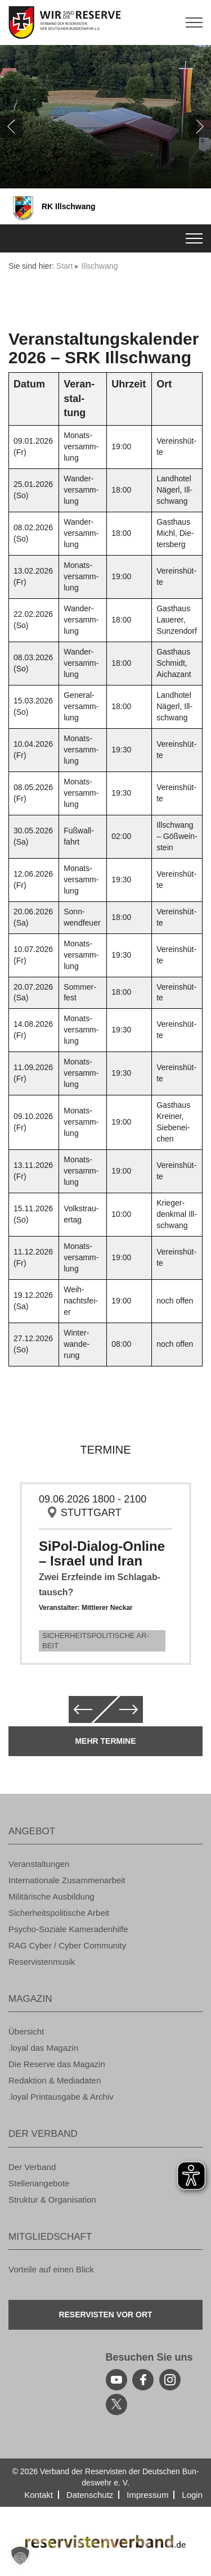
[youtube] (116, 2379)
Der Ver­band (32, 2167)
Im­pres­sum (147, 2495)
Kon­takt (38, 2495)
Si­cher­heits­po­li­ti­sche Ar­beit (95, 1640)
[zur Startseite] (105, 22)
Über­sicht (26, 2031)
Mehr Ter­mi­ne (105, 1740)
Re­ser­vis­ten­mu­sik (41, 1961)
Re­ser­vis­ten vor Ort (105, 2314)
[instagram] (170, 2379)
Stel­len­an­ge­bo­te (38, 2183)
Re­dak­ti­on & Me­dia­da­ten (54, 2080)
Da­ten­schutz (89, 2495)
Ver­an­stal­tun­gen (38, 1864)
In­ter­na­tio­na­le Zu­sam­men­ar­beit (66, 1880)
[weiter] (199, 126)
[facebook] (143, 2379)
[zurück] (11, 126)
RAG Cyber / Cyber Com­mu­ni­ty (67, 1945)
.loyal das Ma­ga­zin (43, 2047)
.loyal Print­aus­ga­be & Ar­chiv (61, 2096)
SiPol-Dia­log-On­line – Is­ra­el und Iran (102, 1553)
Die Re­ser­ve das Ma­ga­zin (56, 2064)
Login (192, 2495)
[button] (20, 2556)
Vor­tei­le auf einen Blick (51, 2269)
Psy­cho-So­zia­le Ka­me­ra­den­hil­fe (68, 1929)
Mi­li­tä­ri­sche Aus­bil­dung (51, 1896)
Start (64, 265)
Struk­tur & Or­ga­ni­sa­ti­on (52, 2199)
